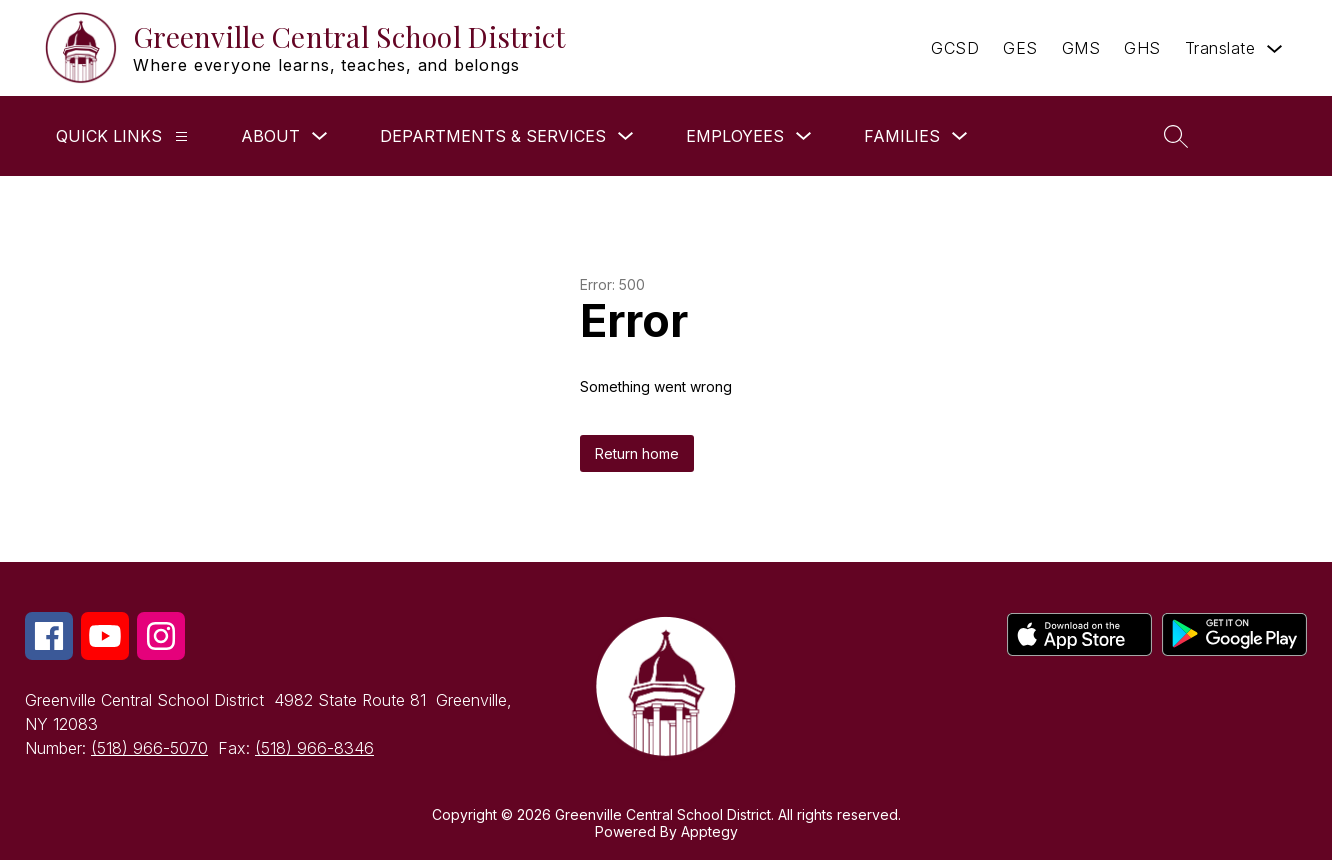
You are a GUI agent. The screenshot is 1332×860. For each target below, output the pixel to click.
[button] (1260, 136)
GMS (1081, 48)
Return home (637, 453)
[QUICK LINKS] (181, 136)
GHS (1142, 48)
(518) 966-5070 (149, 748)
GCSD (955, 48)
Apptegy (709, 831)
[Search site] (1176, 136)
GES (1020, 48)
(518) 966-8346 (314, 748)
